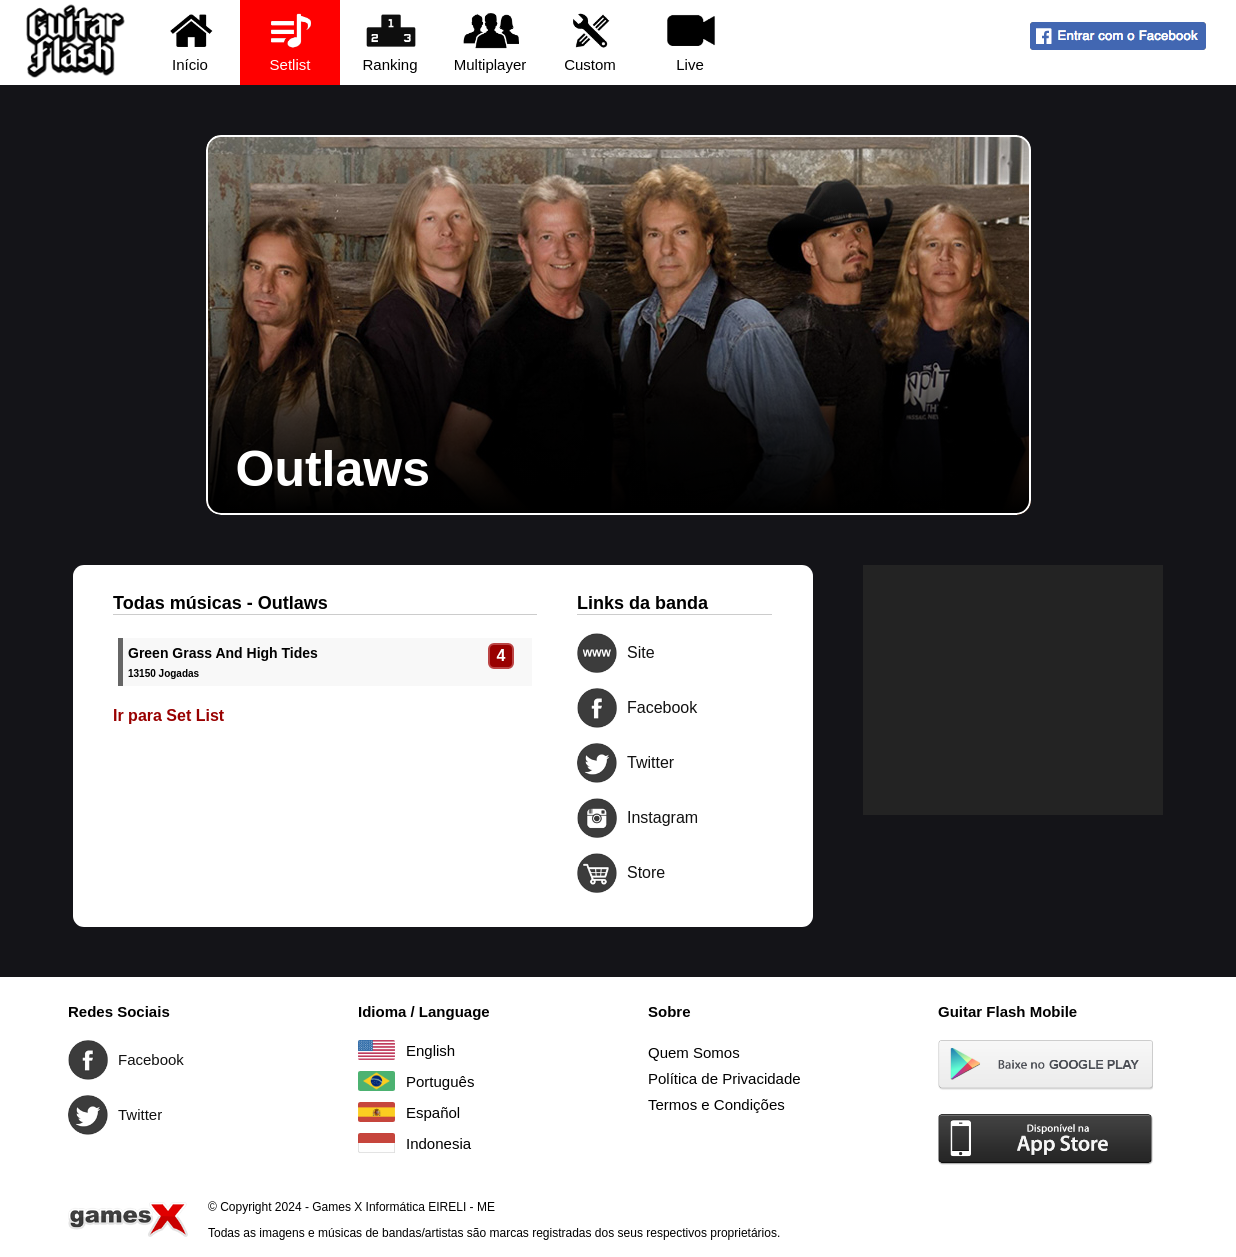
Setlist (290, 41)
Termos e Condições (716, 1104)
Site (597, 653)
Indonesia (376, 1143)
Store (597, 873)
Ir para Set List (168, 715)
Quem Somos (694, 1052)
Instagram (597, 818)
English (376, 1050)
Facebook (597, 708)
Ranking (390, 41)
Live (690, 41)
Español (376, 1112)
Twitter (597, 763)
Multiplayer (490, 41)
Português (376, 1081)
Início (190, 41)
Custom (590, 41)
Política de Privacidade (724, 1078)
